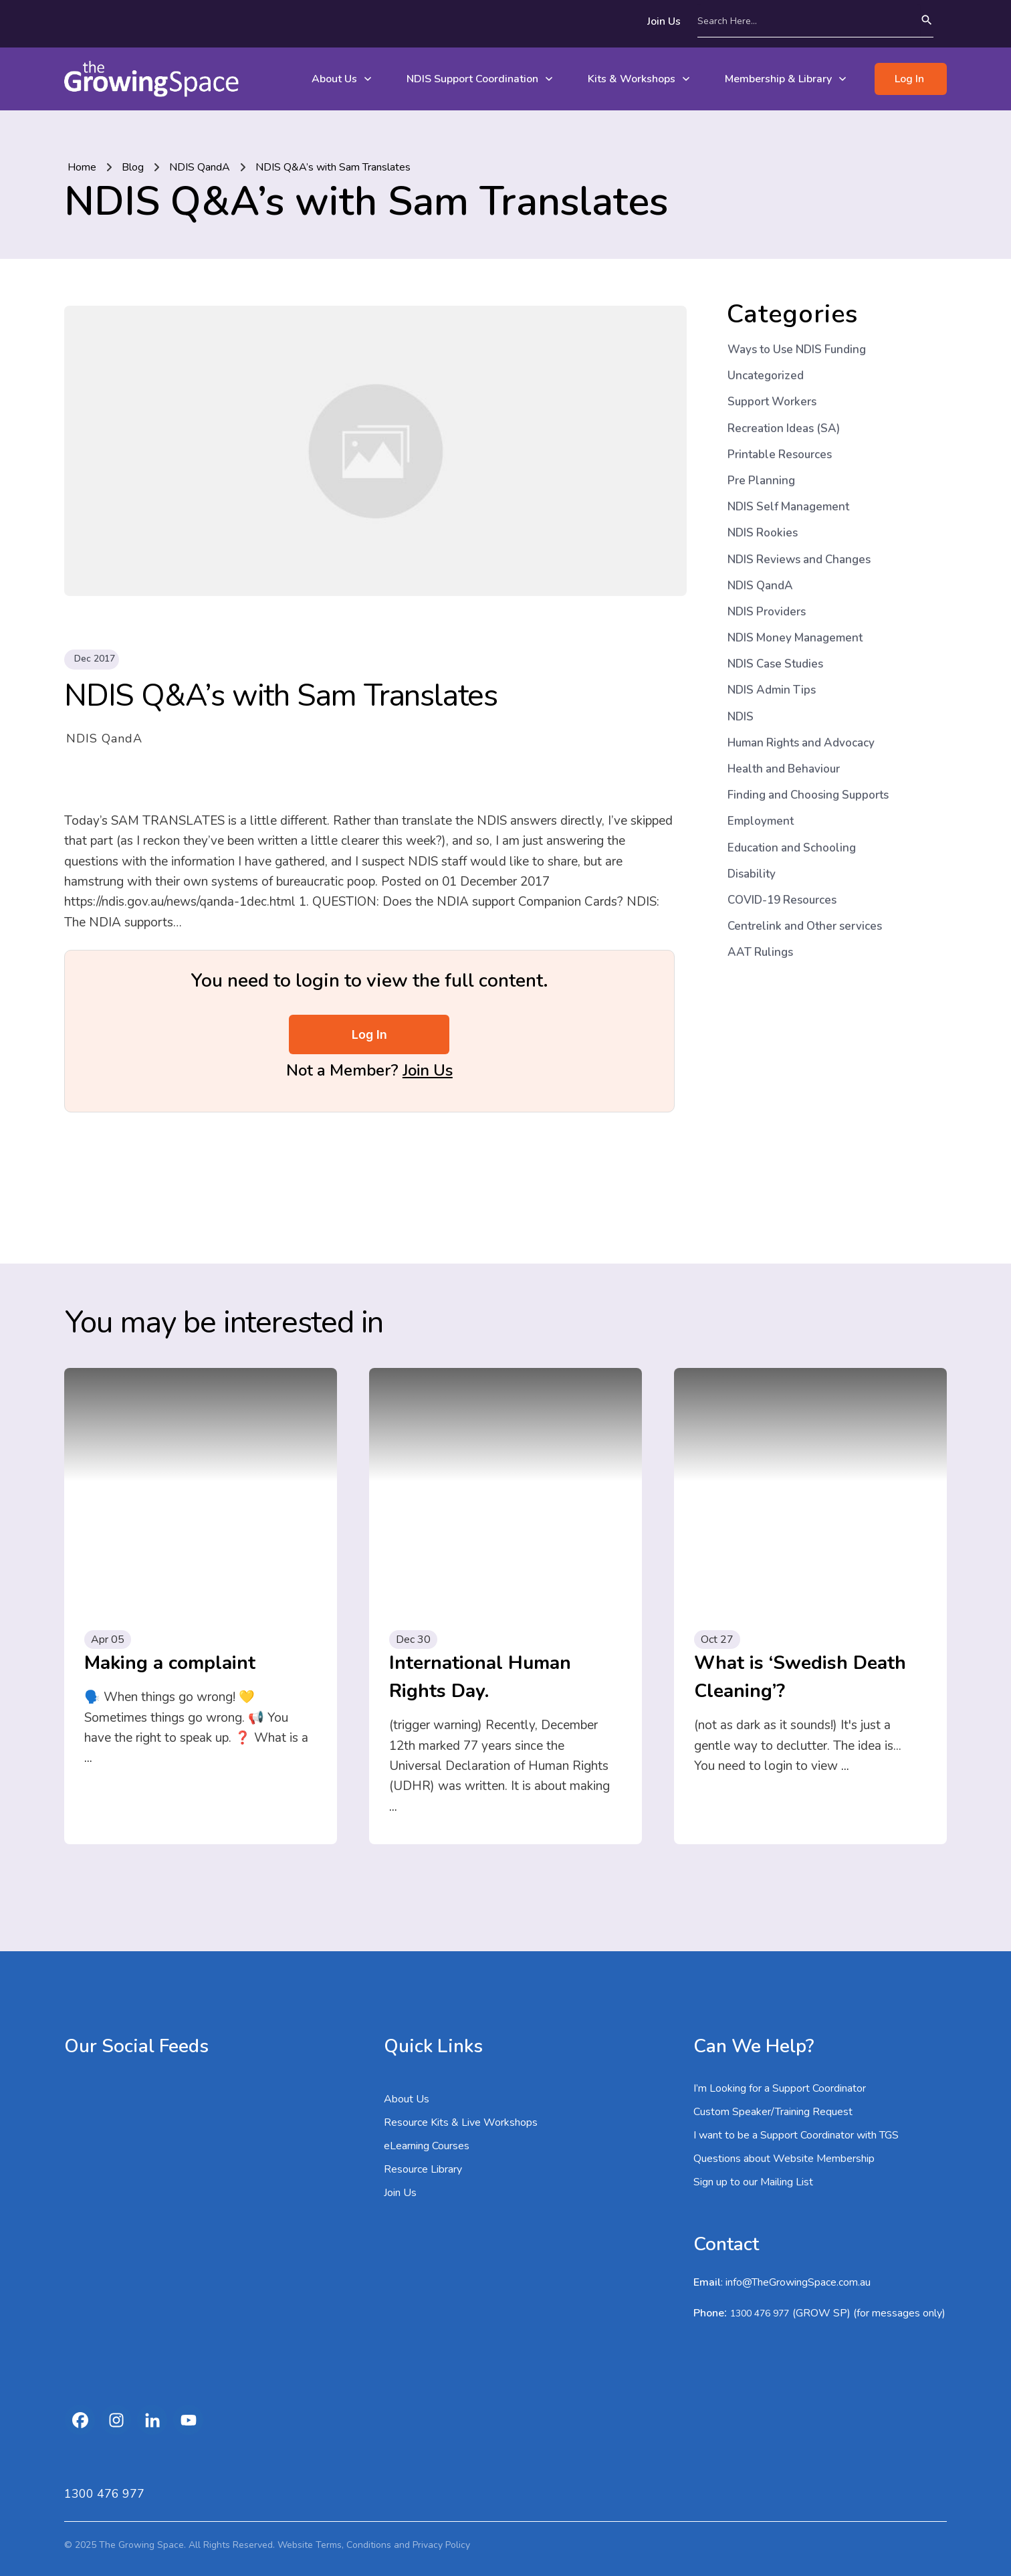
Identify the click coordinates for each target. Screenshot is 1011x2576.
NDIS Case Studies (775, 664)
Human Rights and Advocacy (801, 743)
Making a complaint (169, 1663)
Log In (369, 1034)
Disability (751, 874)
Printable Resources (779, 454)
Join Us (428, 1070)
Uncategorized (765, 375)
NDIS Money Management (795, 638)
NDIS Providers (766, 611)
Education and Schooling (791, 848)
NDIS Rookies (762, 532)
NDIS (740, 716)
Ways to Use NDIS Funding (796, 349)
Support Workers (771, 401)
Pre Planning (761, 480)
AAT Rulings (760, 952)
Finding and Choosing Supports (808, 795)
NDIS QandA (104, 738)
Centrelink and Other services (804, 926)
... (88, 1758)
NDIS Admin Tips (771, 690)
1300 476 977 (759, 2313)
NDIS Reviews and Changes (799, 559)
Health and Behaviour (783, 769)
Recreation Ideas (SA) (783, 428)
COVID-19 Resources (781, 900)
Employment (760, 821)
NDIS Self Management (788, 506)
